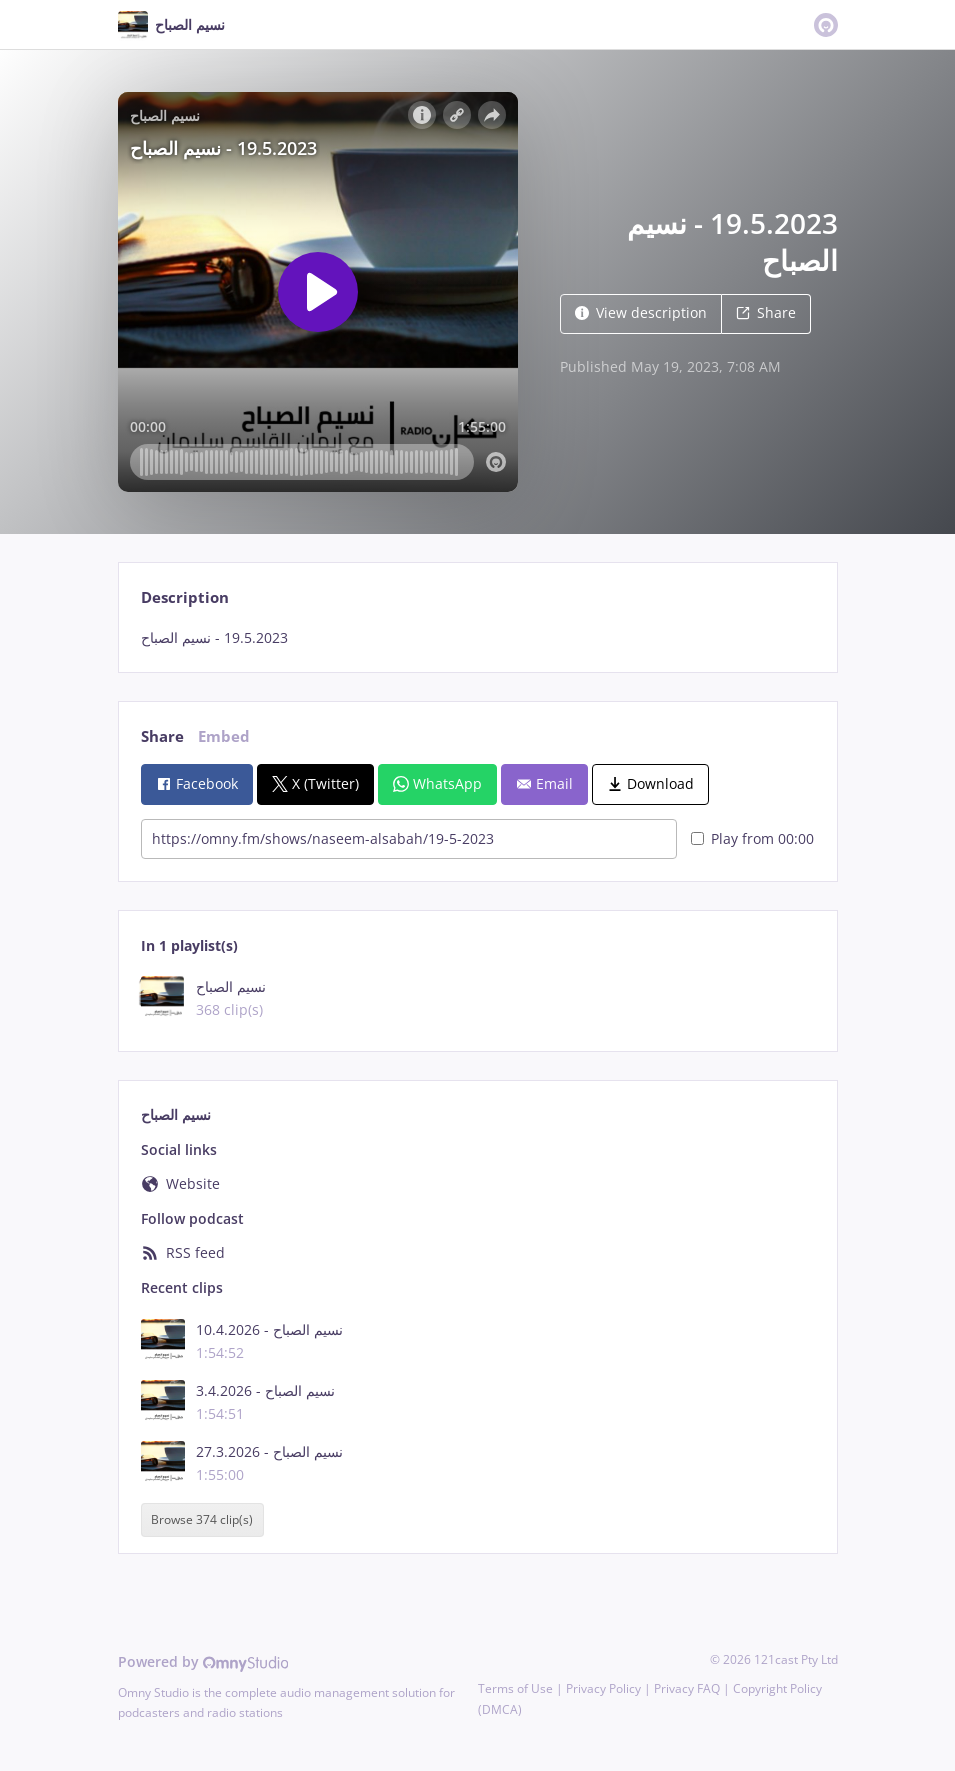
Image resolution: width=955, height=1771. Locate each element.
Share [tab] (162, 736)
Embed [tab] (224, 736)
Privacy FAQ (687, 1688)
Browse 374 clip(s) (202, 1519)
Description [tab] (185, 597)
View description (641, 312)
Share (766, 312)
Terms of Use (515, 1688)
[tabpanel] (477, 638)
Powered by (203, 1661)
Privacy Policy (603, 1688)
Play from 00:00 (752, 838)
